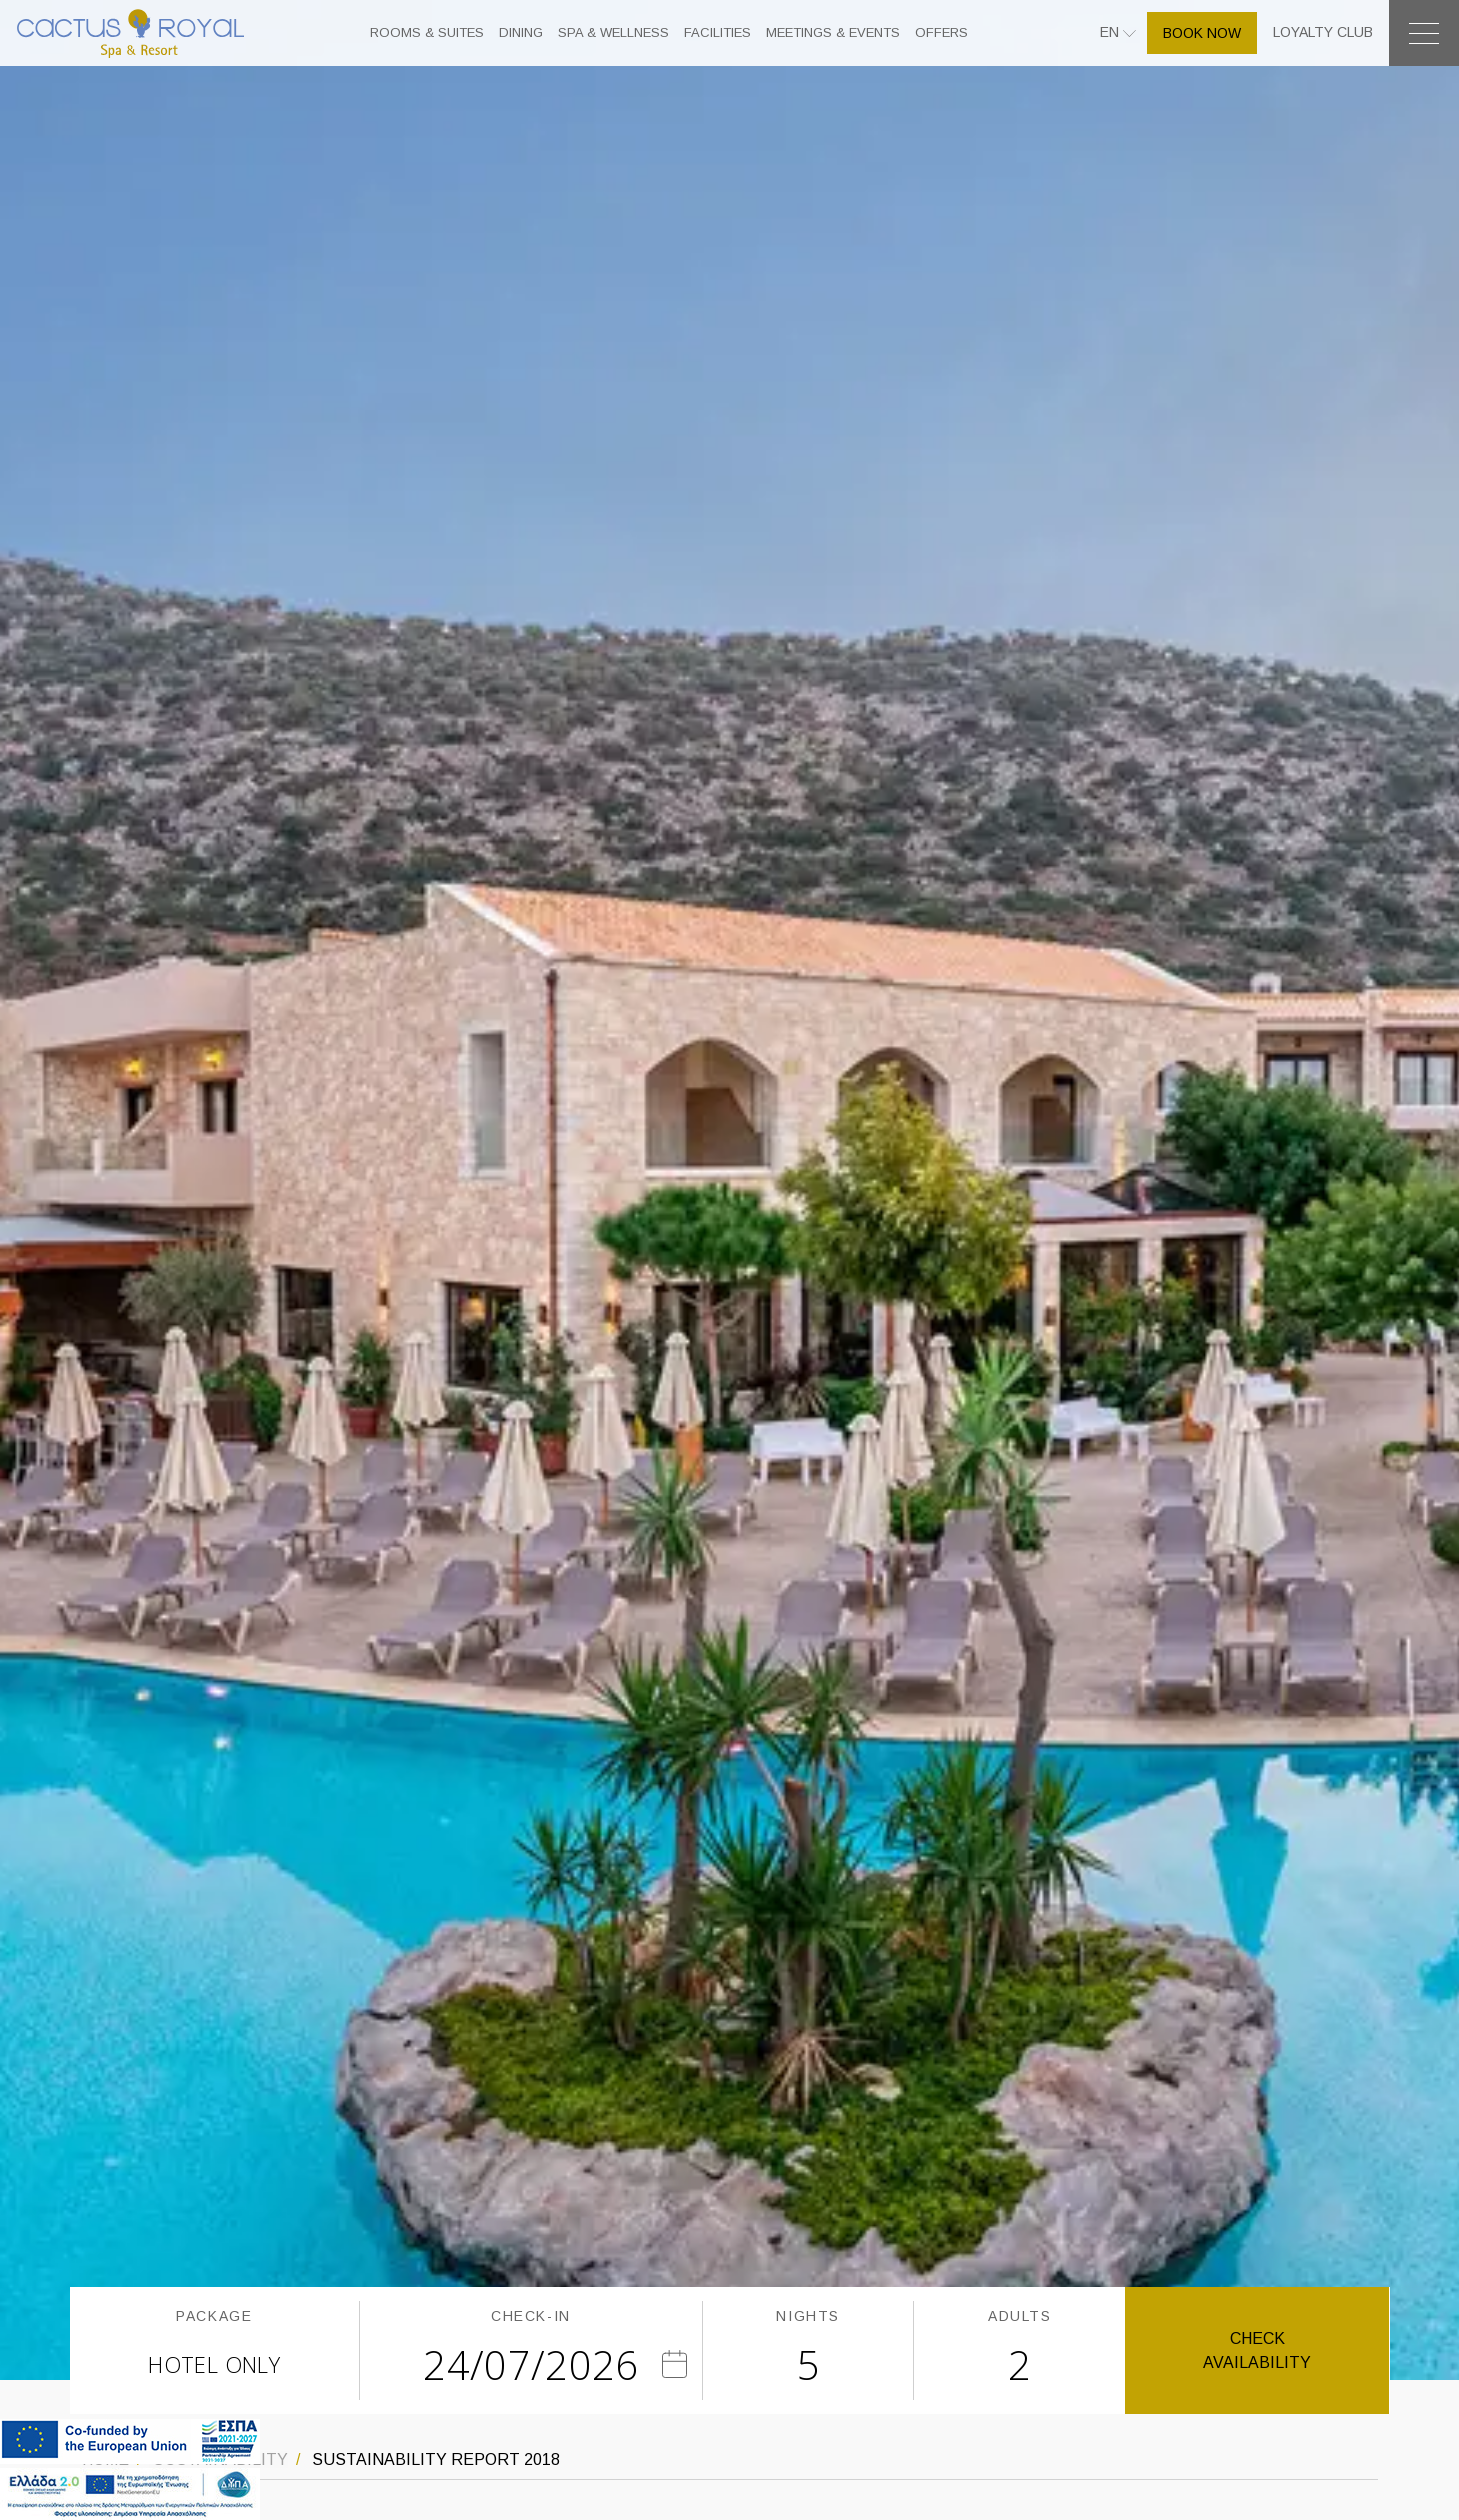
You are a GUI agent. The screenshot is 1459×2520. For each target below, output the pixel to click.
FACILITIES (717, 32)
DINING (521, 32)
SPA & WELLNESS (613, 32)
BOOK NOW (1202, 33)
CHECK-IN (531, 2316)
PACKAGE (214, 2316)
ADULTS (1020, 2316)
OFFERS (941, 32)
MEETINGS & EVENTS (833, 32)
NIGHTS (808, 2316)
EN (1111, 32)
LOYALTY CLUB (1323, 32)
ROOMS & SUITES (427, 32)
